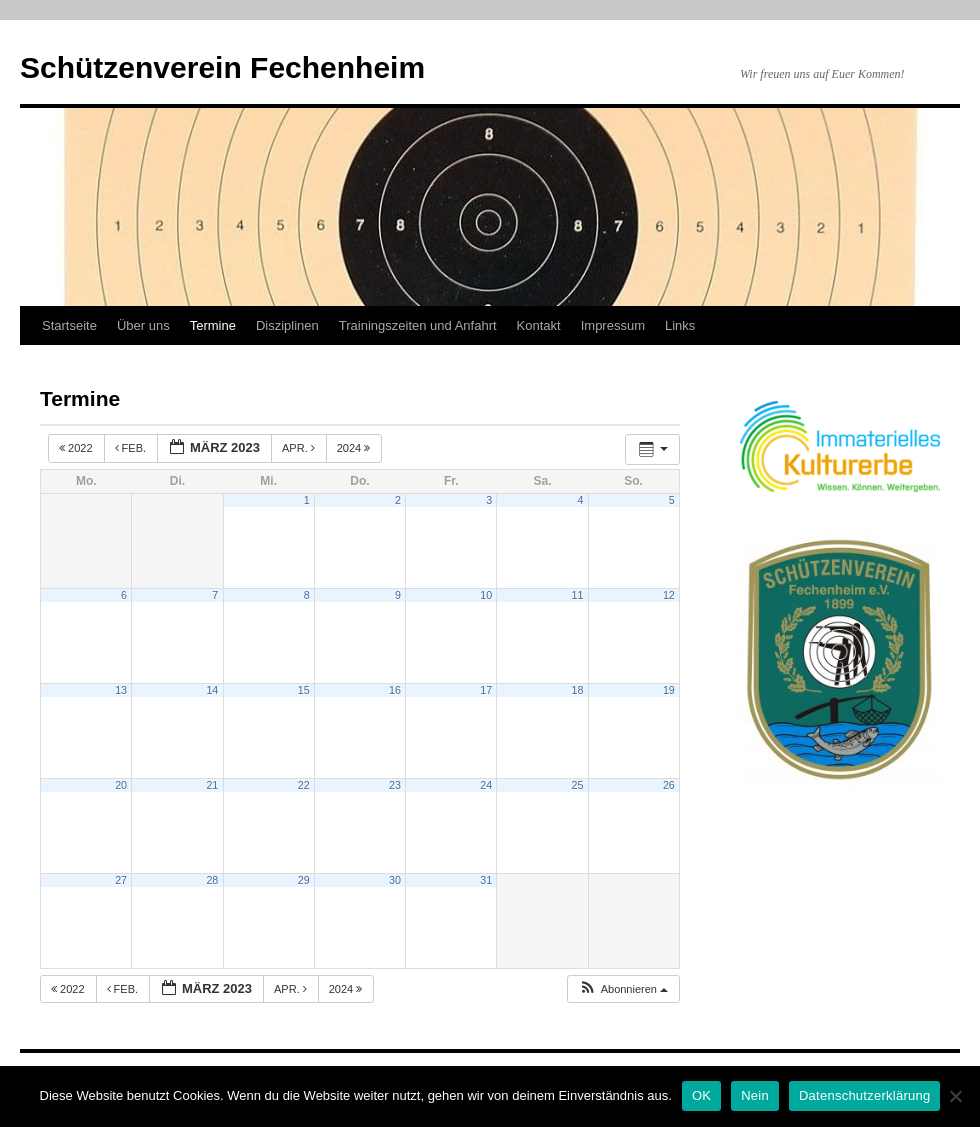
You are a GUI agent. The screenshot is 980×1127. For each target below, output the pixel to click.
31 (486, 880)
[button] (623, 989)
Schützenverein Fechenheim (222, 67)
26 (669, 785)
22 (304, 785)
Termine (213, 325)
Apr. (300, 448)
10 (486, 595)
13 (121, 690)
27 (121, 880)
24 (486, 785)
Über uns (143, 325)
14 (212, 690)
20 (121, 785)
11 (578, 595)
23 (395, 785)
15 (304, 690)
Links (680, 325)
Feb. (132, 448)
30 (395, 880)
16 (395, 690)
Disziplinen (287, 325)
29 (304, 880)
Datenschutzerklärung (864, 1095)
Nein (755, 1095)
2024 (355, 448)
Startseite (69, 325)
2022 (77, 448)
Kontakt (539, 325)
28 (212, 880)
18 (578, 690)
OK (701, 1095)
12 (669, 595)
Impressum (613, 325)
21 (212, 785)
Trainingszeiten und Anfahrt (418, 325)
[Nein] (955, 1096)
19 (669, 690)
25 (578, 785)
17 (486, 690)
